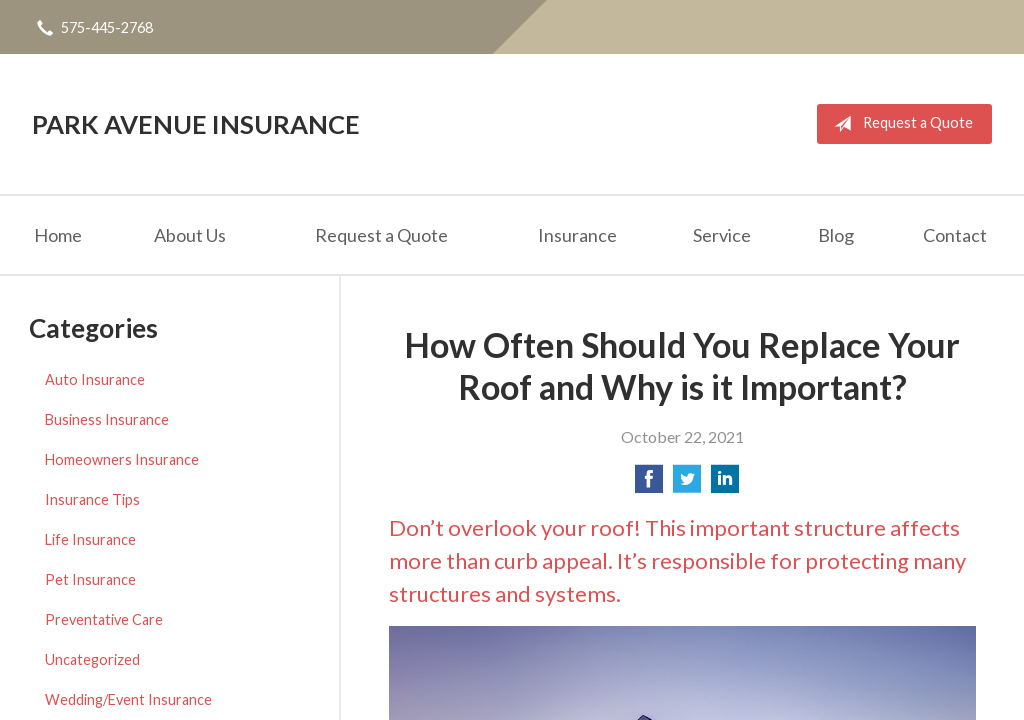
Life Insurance (90, 539)
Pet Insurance (90, 579)
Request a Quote (899, 124)
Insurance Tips (92, 499)
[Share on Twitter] (687, 484)
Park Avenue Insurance (196, 124)
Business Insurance (107, 419)
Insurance (577, 235)
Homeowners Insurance (122, 459)
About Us (190, 235)
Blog (836, 235)
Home (58, 235)
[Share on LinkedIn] (725, 484)
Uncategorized (92, 659)
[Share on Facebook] (649, 484)
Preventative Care (104, 619)
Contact (955, 235)
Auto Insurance (95, 379)
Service (722, 235)
